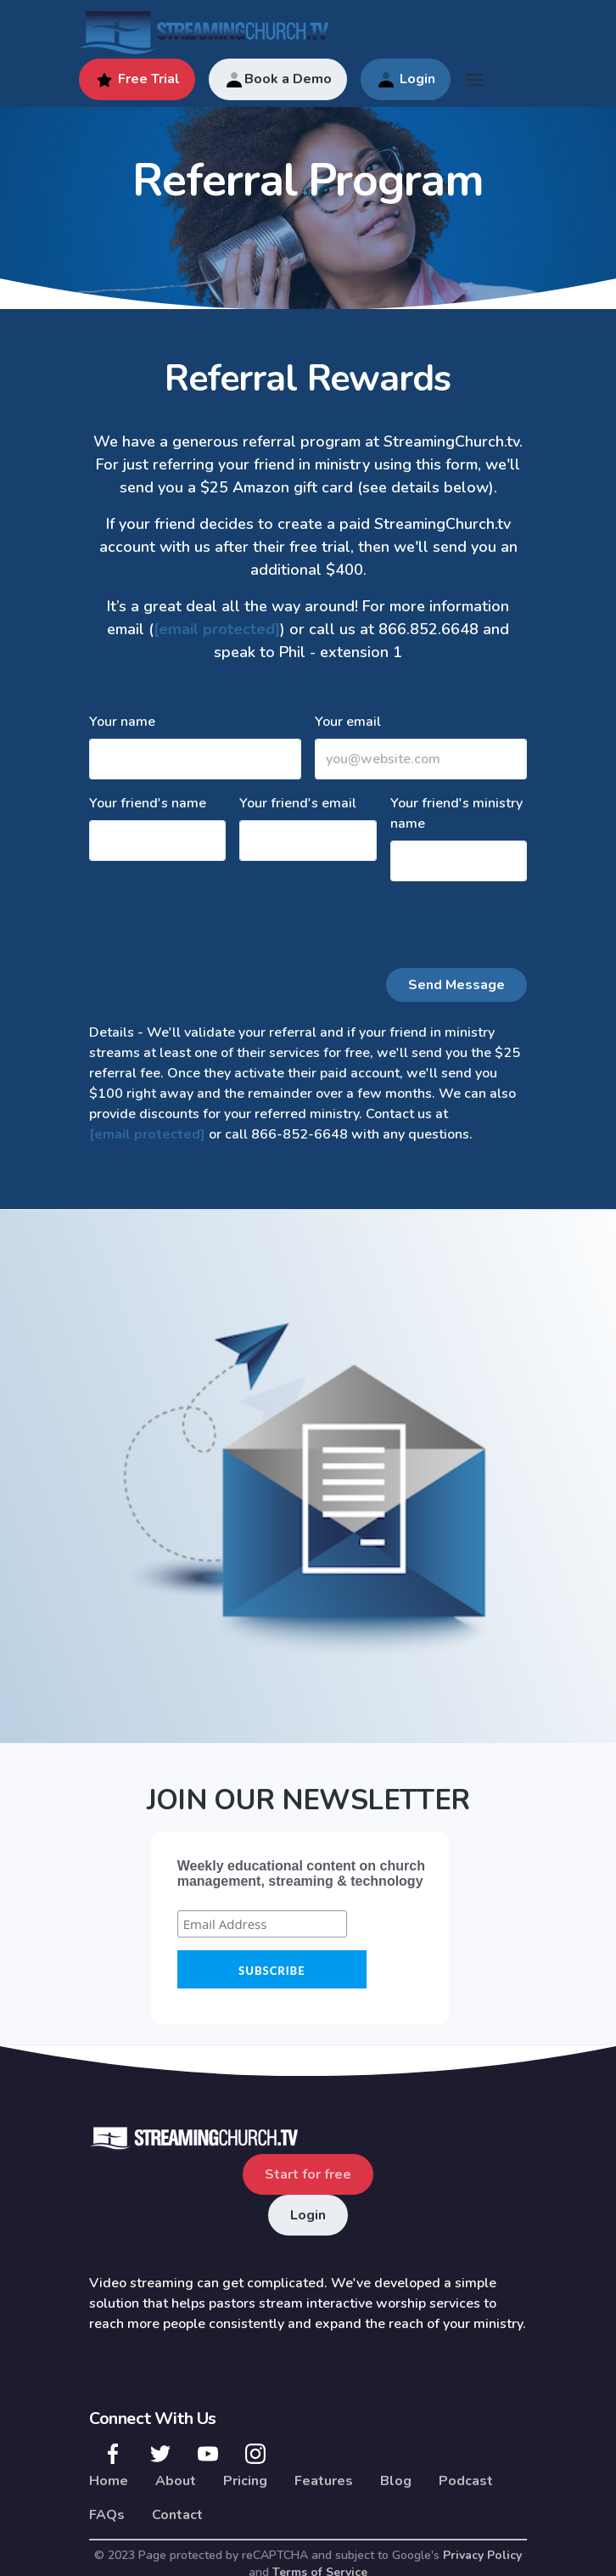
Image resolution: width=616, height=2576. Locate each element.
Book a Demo (278, 80)
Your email (348, 721)
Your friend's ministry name (456, 813)
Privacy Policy (482, 2555)
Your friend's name (147, 803)
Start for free (308, 2174)
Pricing (245, 2481)
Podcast (466, 2481)
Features (323, 2481)
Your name (122, 721)
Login (405, 80)
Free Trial (137, 80)
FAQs (107, 2515)
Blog (396, 2481)
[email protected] (217, 629)
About (175, 2481)
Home (108, 2481)
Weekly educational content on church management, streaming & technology (301, 1873)
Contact (177, 2515)
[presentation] (218, 928)
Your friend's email (297, 803)
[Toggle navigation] (474, 80)
